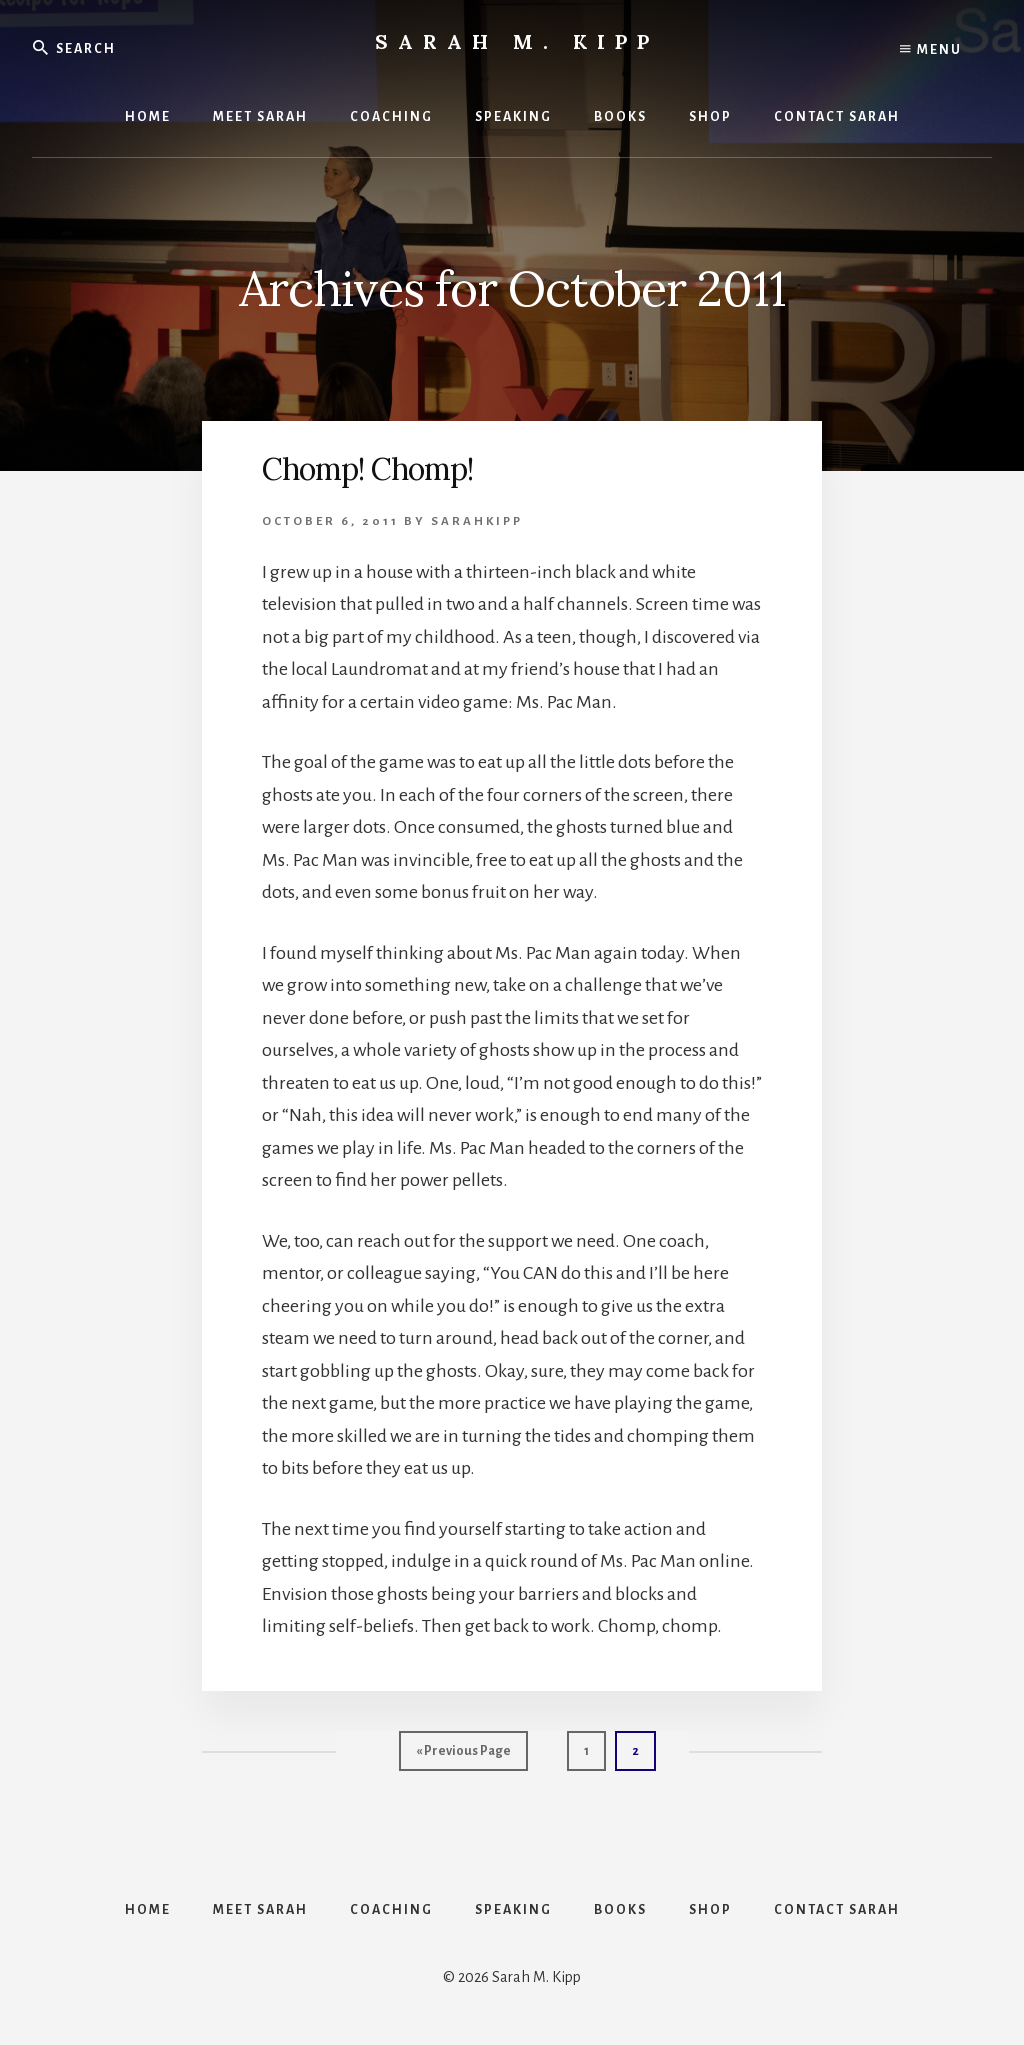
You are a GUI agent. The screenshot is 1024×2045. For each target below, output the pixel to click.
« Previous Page (463, 1755)
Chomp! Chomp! (367, 469)
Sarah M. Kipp (517, 41)
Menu (931, 50)
